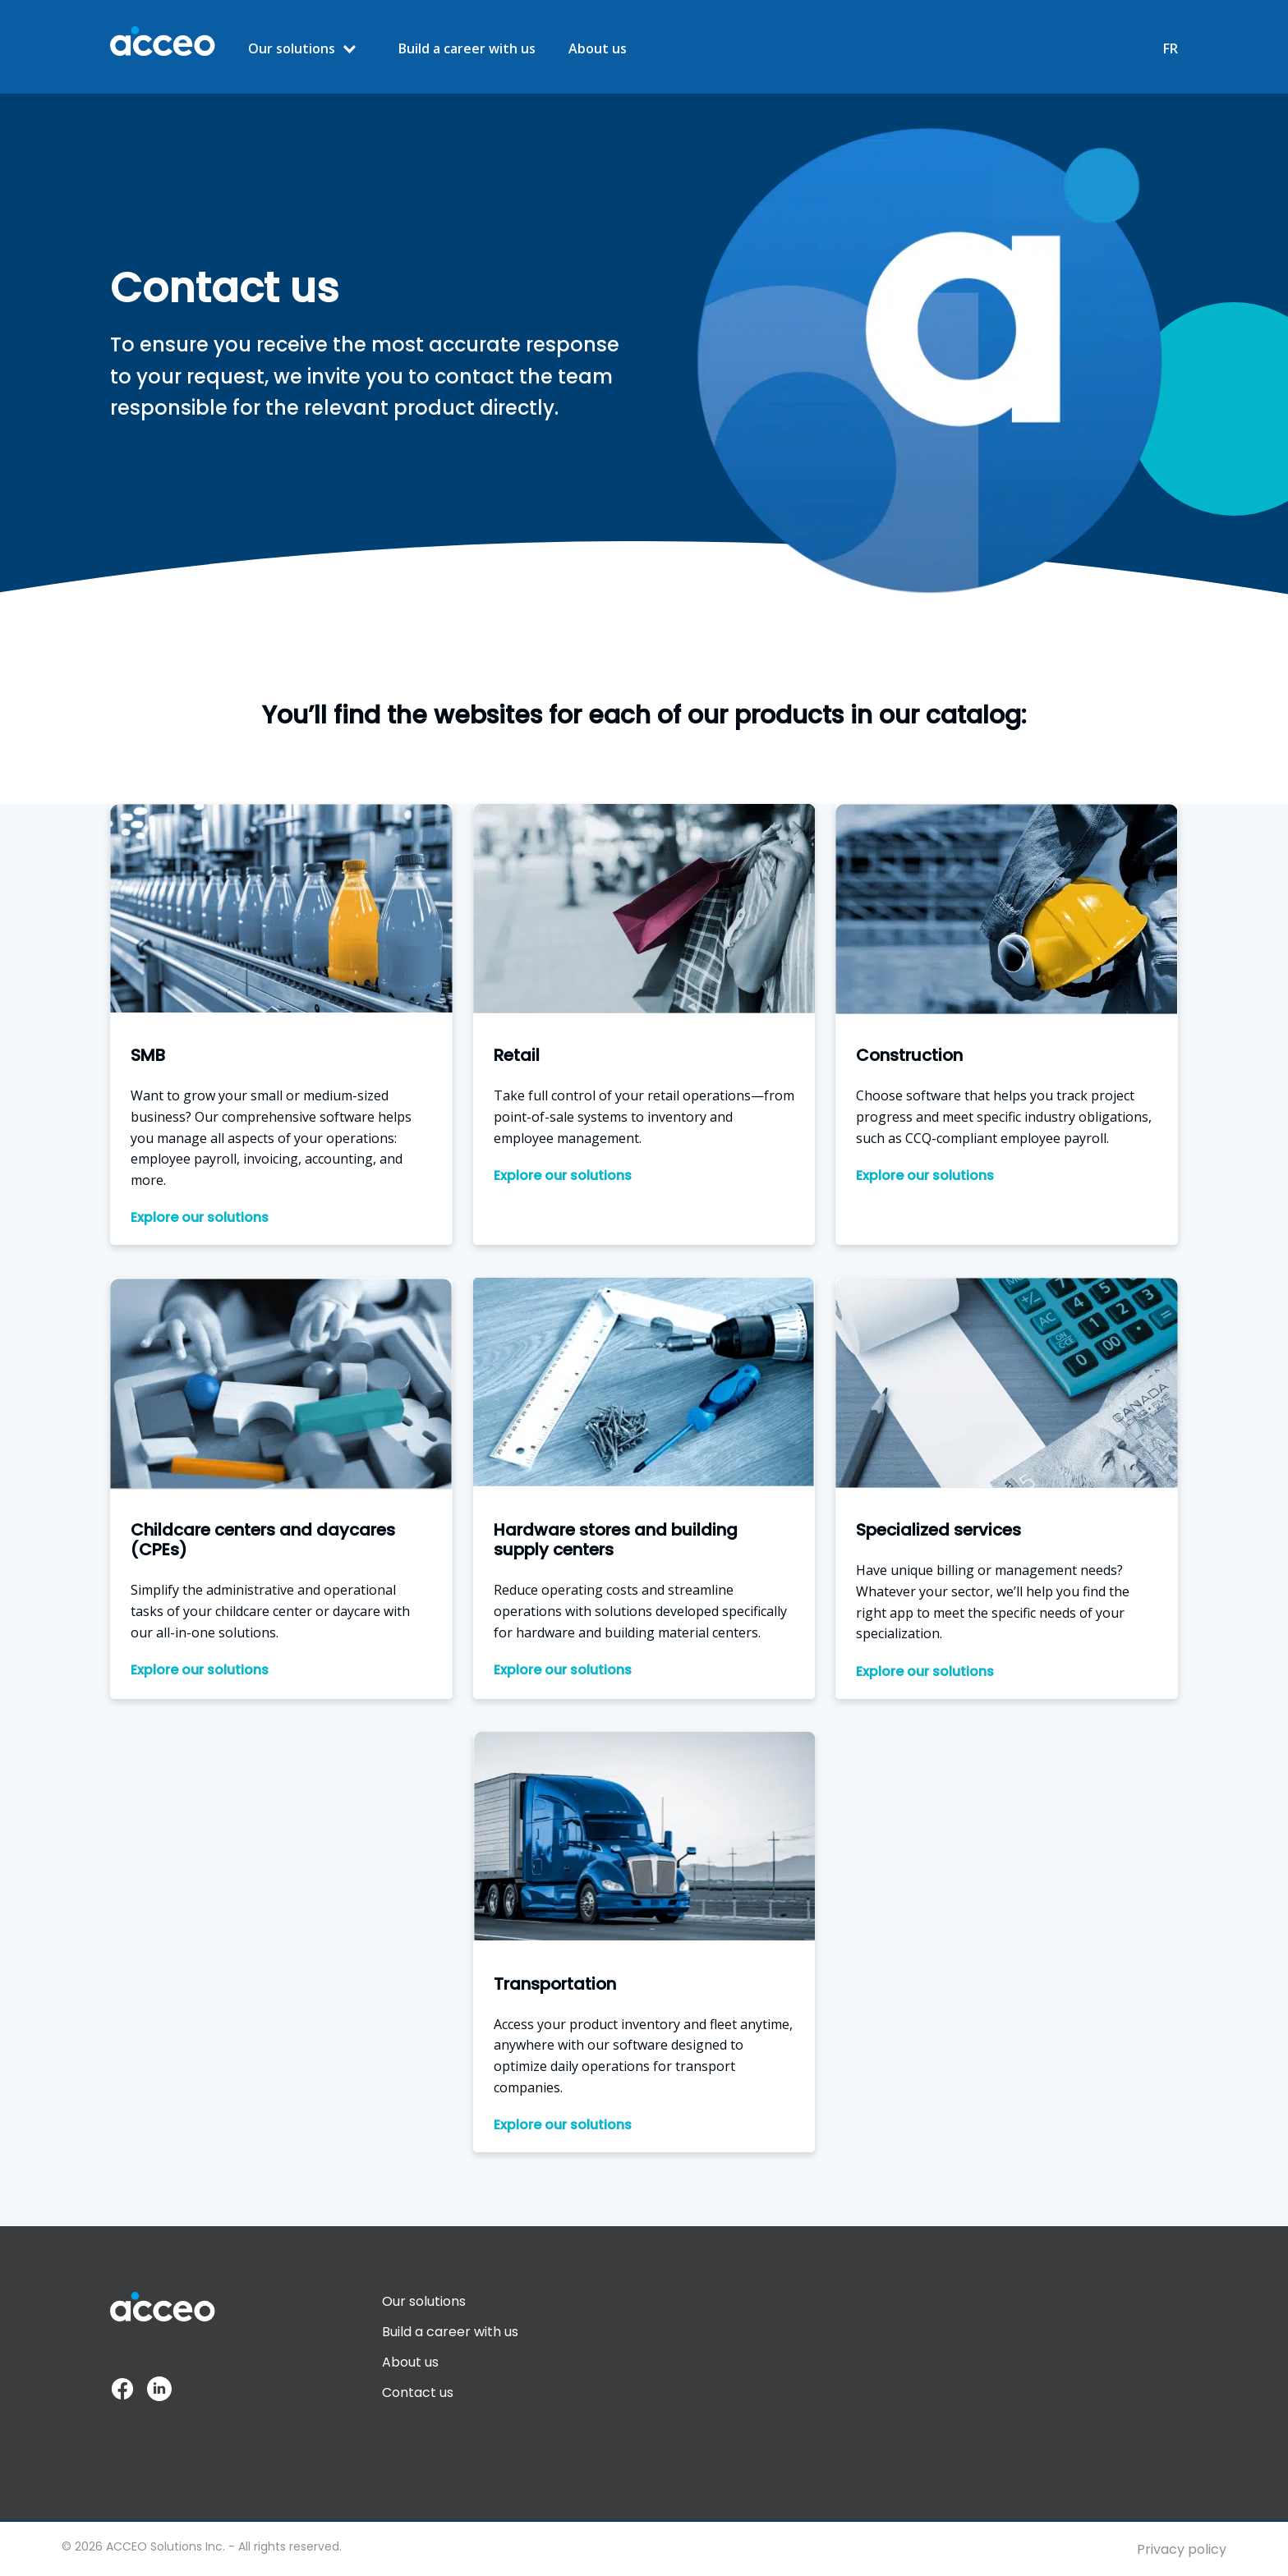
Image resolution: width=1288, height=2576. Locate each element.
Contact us (417, 2392)
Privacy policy (1181, 2549)
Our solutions (291, 48)
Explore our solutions (200, 1217)
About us (597, 49)
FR (1170, 49)
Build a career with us (467, 49)
